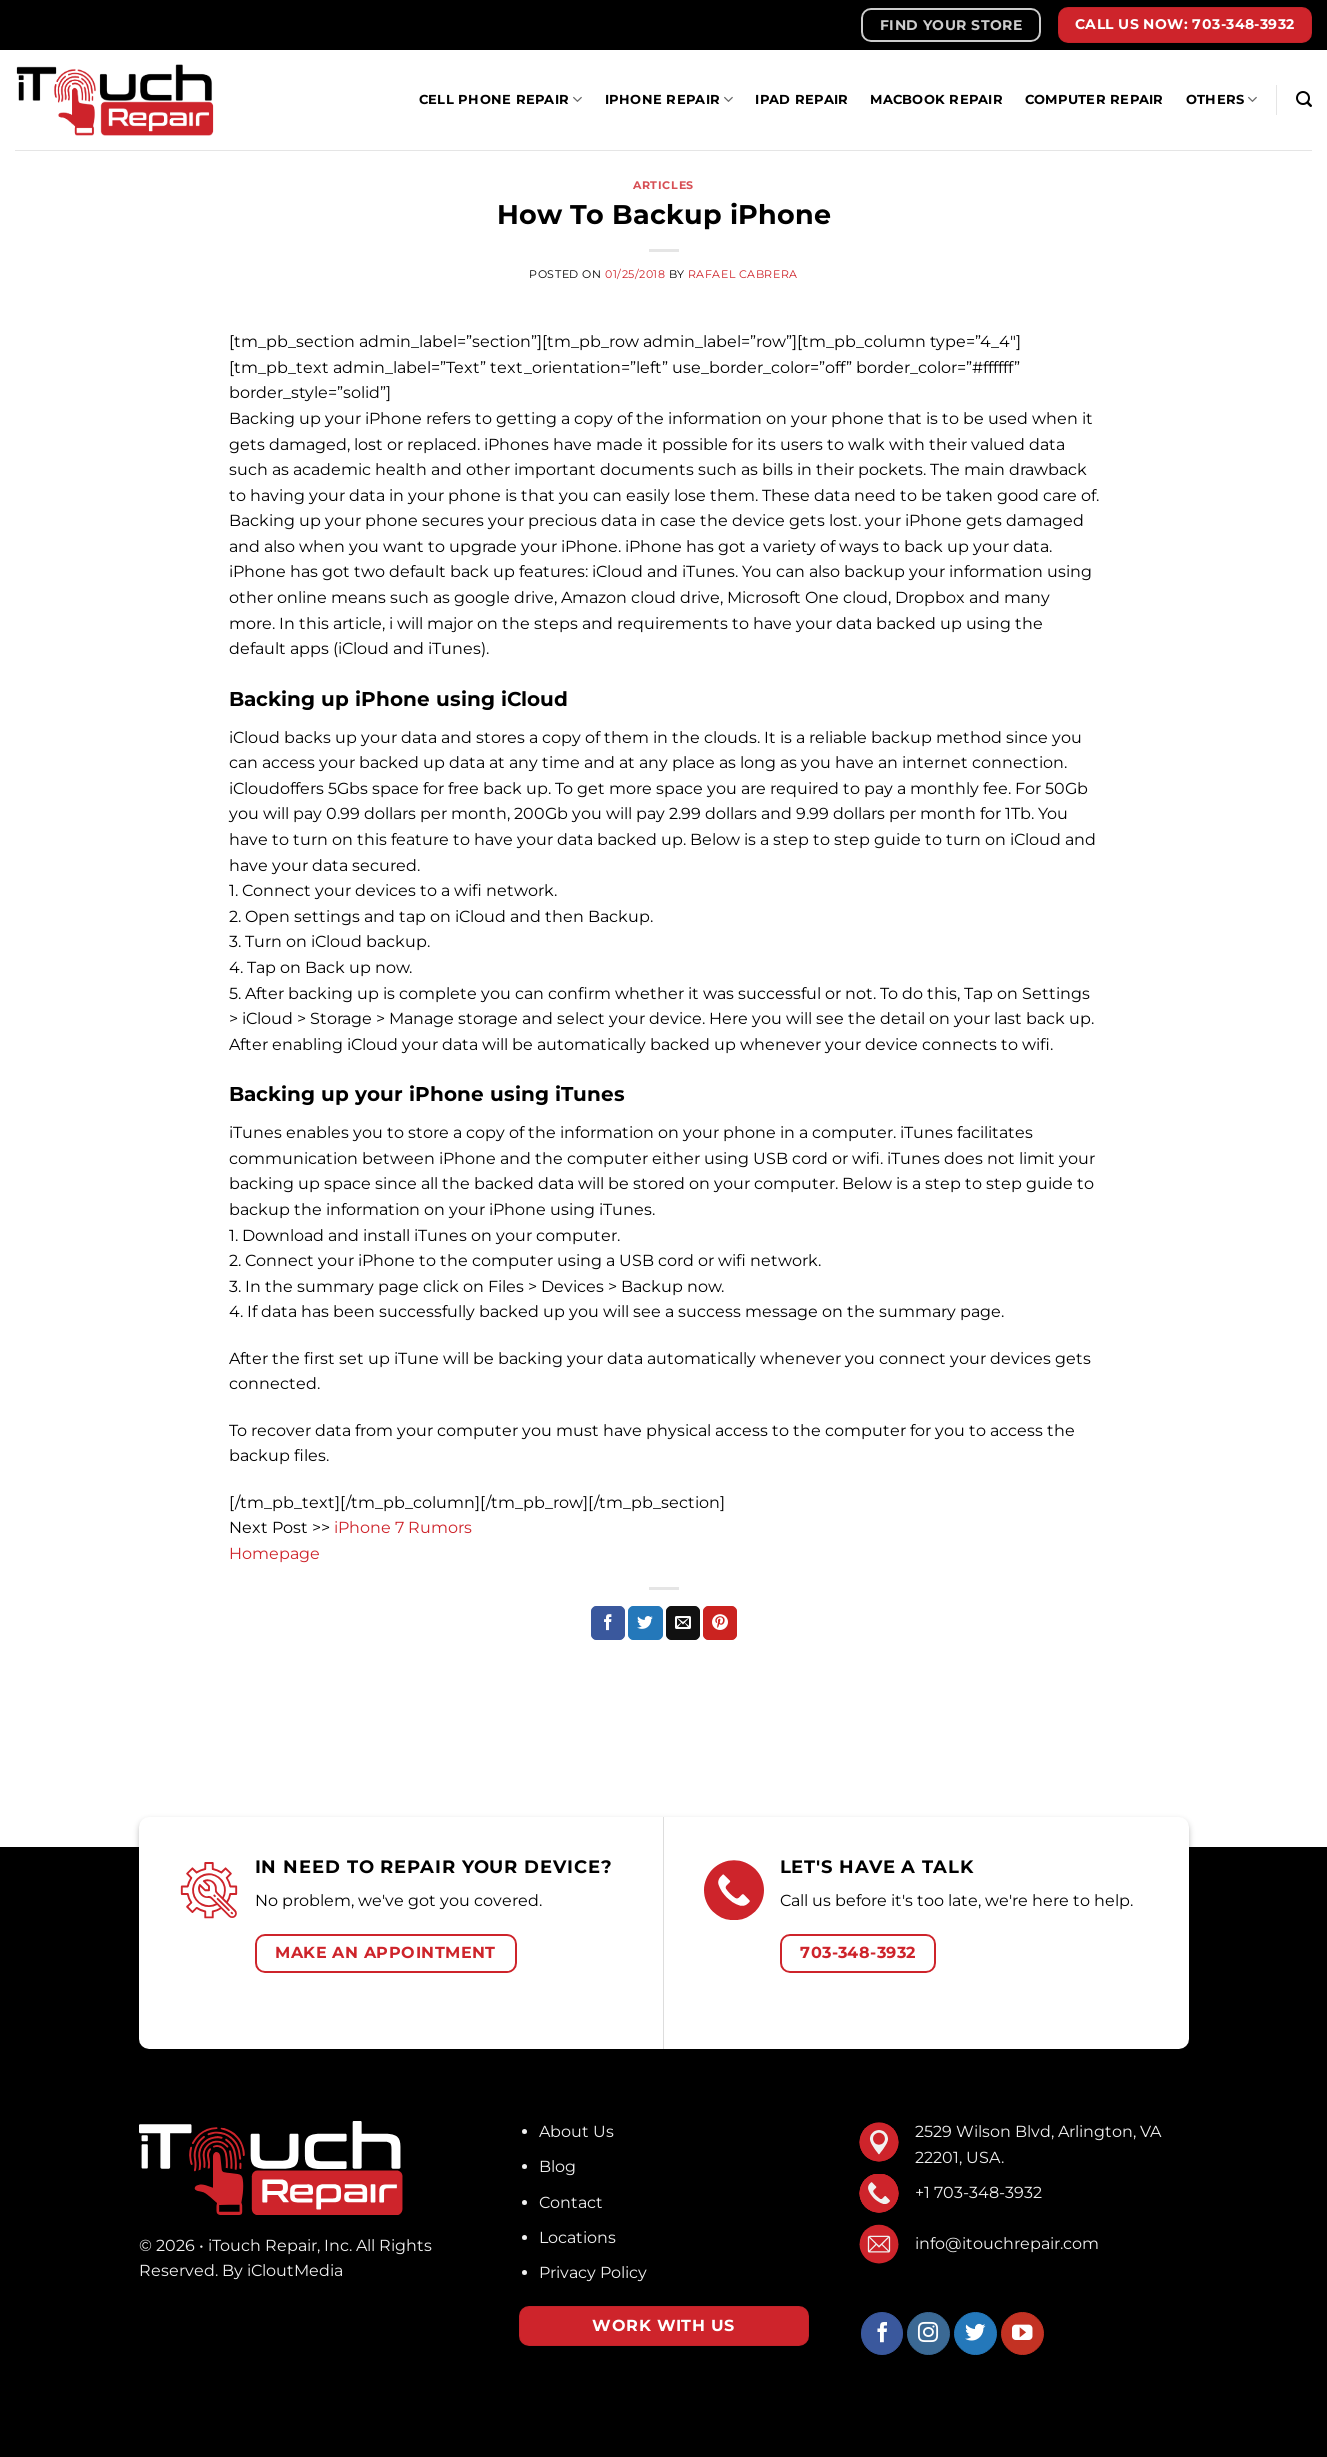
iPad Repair (801, 99)
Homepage (274, 1553)
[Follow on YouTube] (1022, 2333)
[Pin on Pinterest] (720, 1623)
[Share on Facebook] (608, 1623)
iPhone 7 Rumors (403, 1527)
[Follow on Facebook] (882, 2333)
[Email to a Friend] (683, 1623)
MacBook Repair (936, 99)
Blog (557, 2166)
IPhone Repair (669, 99)
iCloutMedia (295, 2270)
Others (1222, 99)
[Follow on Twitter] (975, 2333)
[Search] (1304, 99)
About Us (576, 2131)
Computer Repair (1094, 99)
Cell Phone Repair (501, 99)
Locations (577, 2237)
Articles (663, 185)
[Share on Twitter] (645, 1623)
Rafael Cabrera (743, 274)
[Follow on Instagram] (928, 2333)
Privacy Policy (593, 2272)
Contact (571, 2202)
